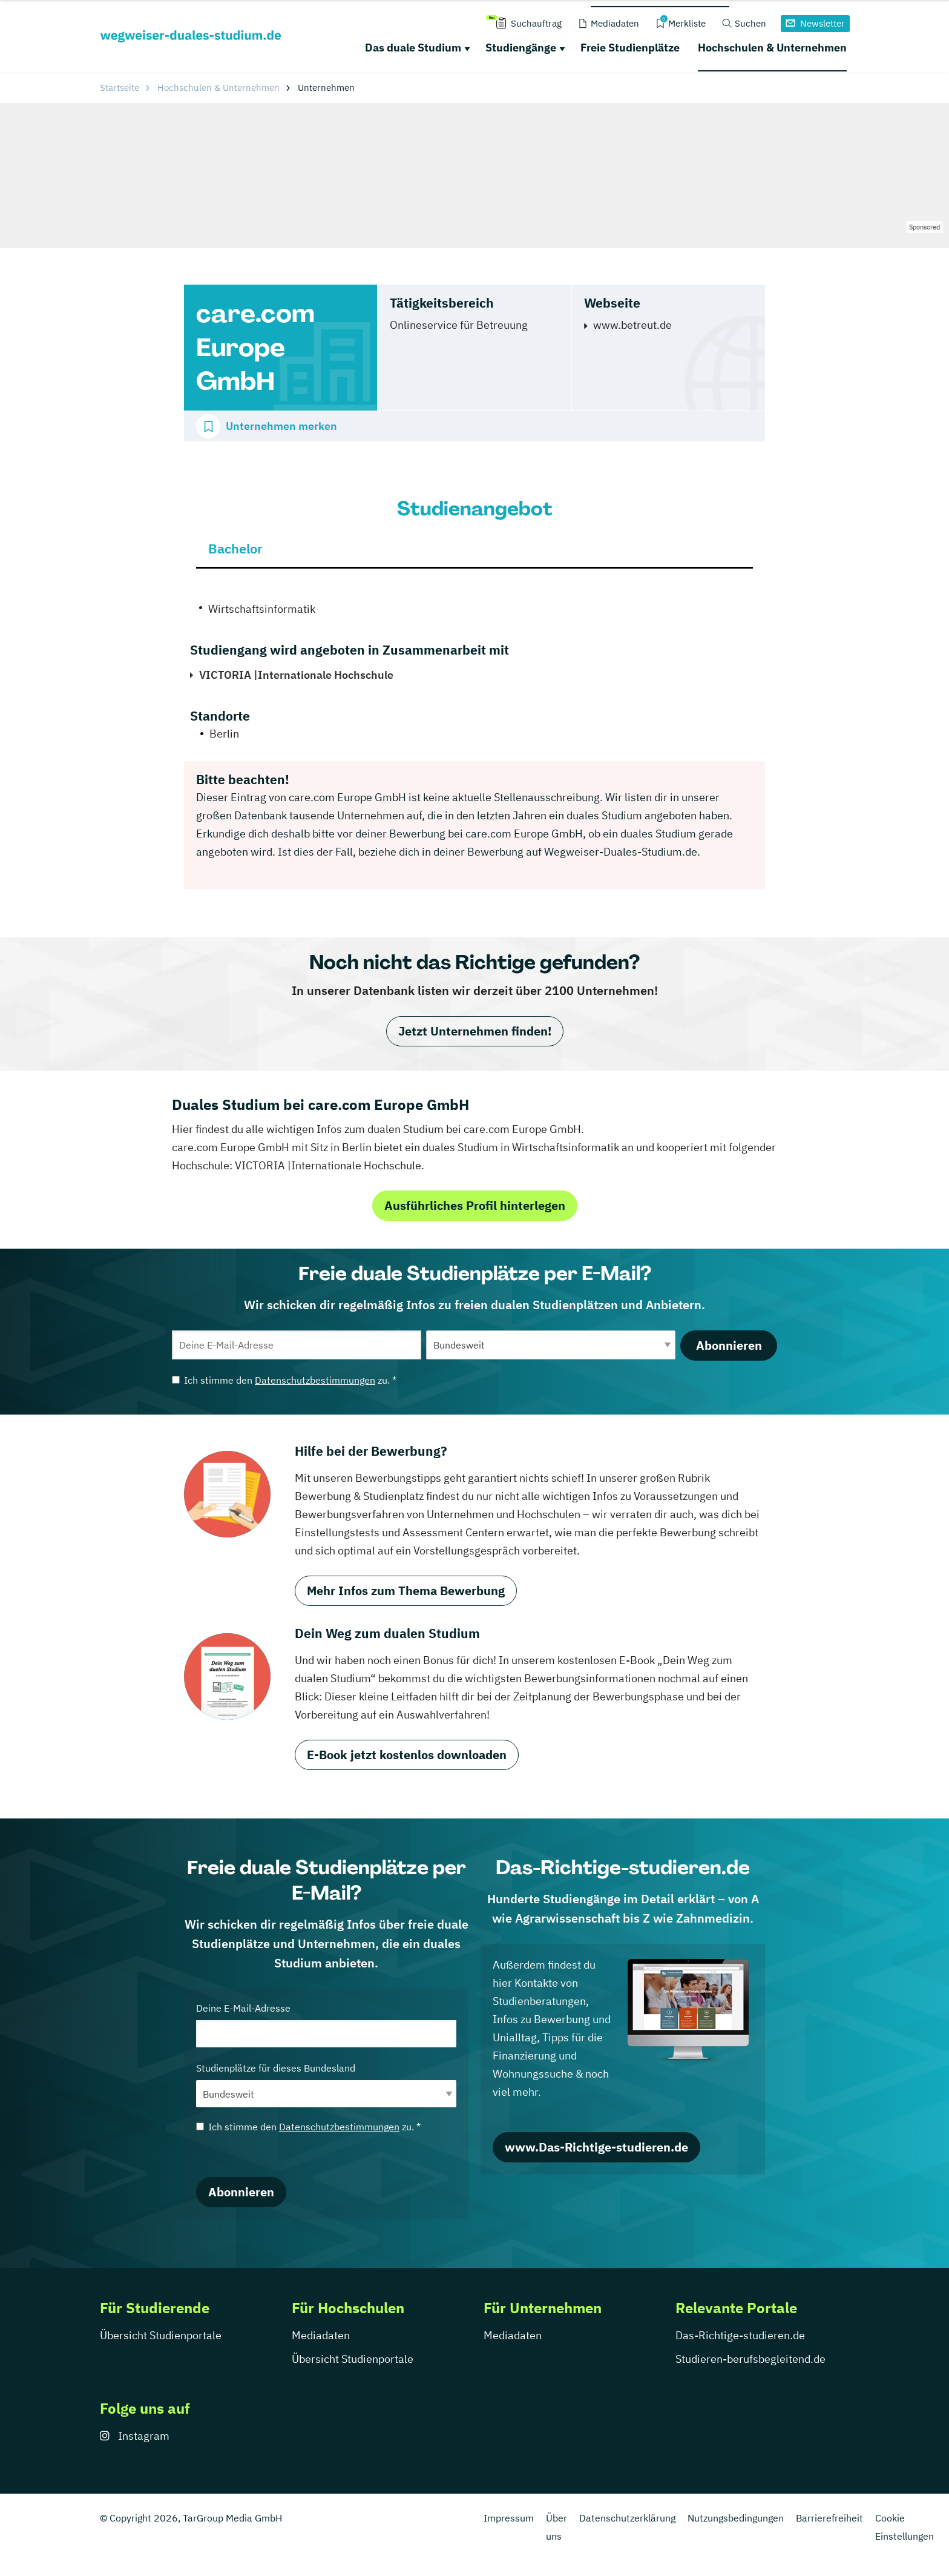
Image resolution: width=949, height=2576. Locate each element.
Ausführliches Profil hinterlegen (474, 1205)
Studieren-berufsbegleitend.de (750, 2359)
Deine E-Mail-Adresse (326, 2024)
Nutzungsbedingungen (736, 2518)
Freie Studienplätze (630, 47)
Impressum (509, 2518)
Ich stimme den (284, 1380)
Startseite (119, 87)
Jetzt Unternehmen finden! (474, 1031)
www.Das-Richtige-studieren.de (596, 2147)
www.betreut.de (632, 325)
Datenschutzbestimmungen (315, 1380)
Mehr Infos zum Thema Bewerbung (406, 1590)
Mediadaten (321, 2335)
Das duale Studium (413, 47)
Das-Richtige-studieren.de (740, 2335)
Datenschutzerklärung (627, 2518)
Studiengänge (520, 47)
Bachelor (235, 548)
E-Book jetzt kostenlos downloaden (407, 1754)
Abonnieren (729, 1345)
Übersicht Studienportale (161, 2335)
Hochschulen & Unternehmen (772, 47)
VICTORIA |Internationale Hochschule (296, 675)
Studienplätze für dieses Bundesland (326, 2084)
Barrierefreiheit (829, 2518)
